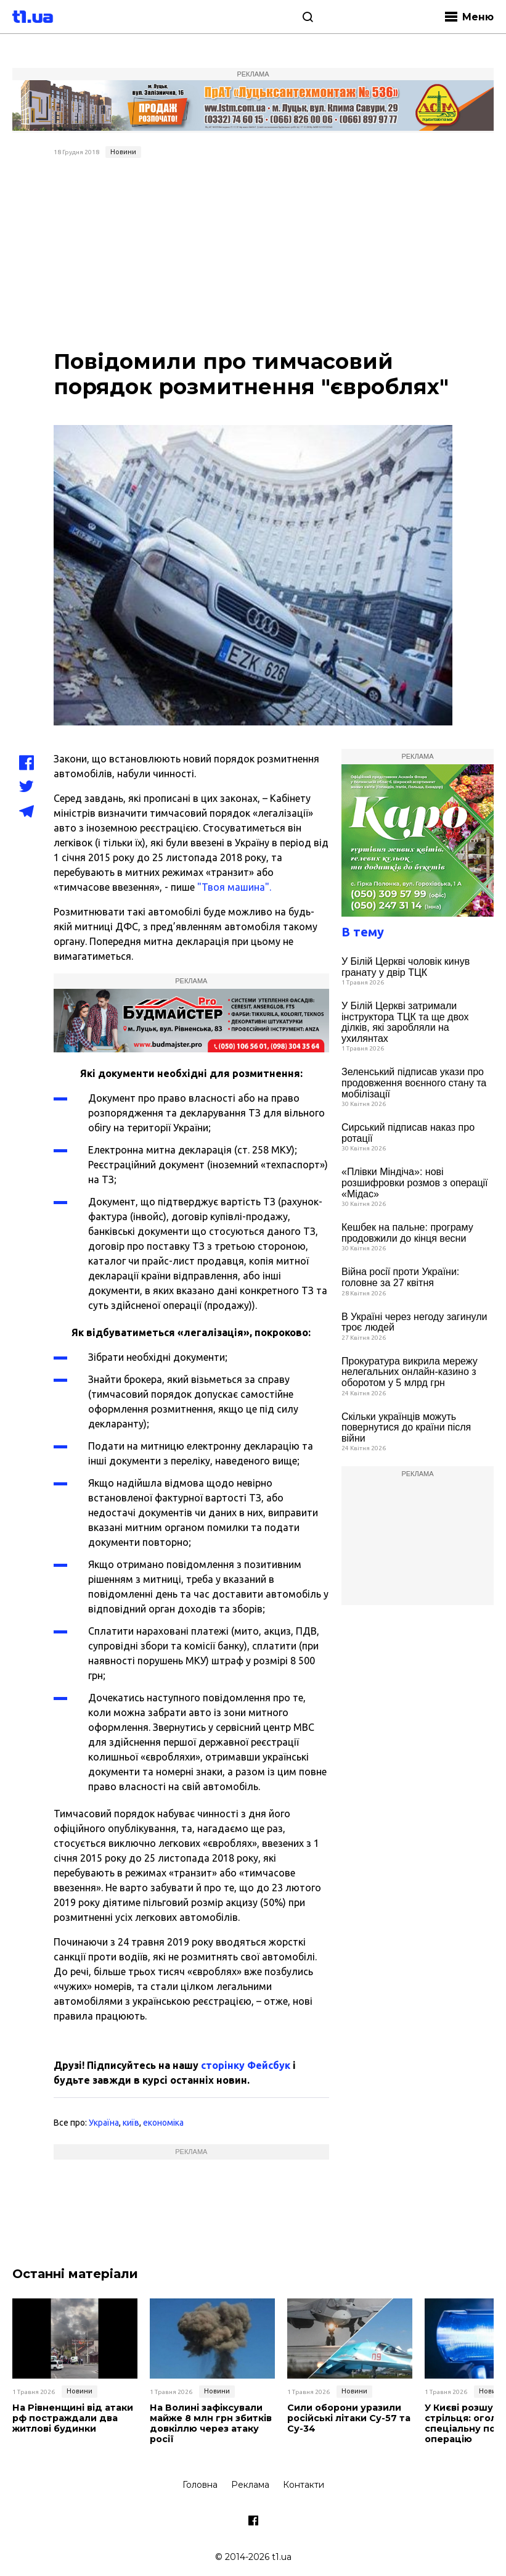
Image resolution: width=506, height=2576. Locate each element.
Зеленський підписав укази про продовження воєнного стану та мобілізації (413, 1083)
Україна (104, 2123)
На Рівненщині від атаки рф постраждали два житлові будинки (71, 2418)
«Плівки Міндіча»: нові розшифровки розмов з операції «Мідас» (414, 1182)
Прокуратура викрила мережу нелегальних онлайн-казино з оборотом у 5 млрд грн (409, 1372)
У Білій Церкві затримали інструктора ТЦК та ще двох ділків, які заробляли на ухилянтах (404, 1022)
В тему (362, 932)
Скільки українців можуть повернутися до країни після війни (406, 1427)
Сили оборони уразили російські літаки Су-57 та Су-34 (348, 2418)
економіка (163, 2123)
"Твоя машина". (234, 887)
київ (131, 2123)
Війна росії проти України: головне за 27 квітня (400, 1277)
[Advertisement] (253, 255)
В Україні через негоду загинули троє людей (414, 1322)
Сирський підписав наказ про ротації (408, 1133)
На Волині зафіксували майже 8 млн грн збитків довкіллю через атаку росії (209, 2423)
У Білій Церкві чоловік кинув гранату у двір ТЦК (405, 967)
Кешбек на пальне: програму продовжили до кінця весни (407, 1233)
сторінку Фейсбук (245, 2065)
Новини (123, 151)
